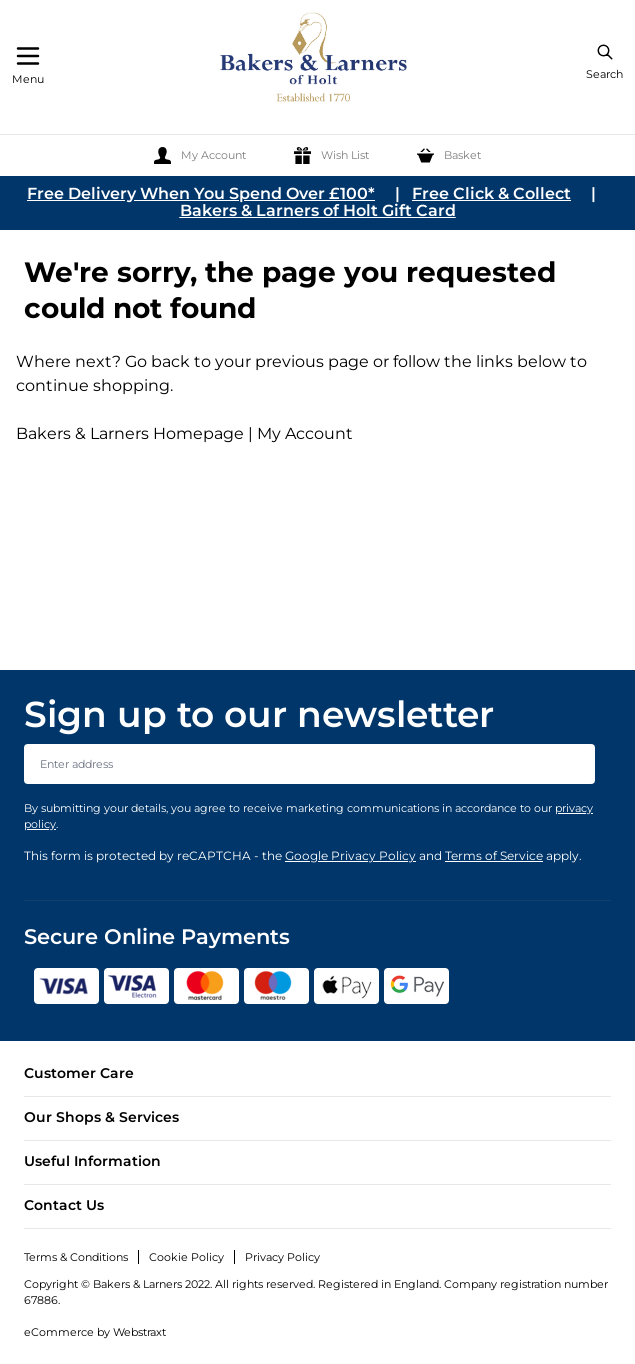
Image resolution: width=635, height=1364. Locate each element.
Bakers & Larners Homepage (130, 433)
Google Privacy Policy (350, 855)
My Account (305, 433)
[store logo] (315, 60)
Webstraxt (139, 1332)
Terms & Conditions (76, 1257)
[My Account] (200, 155)
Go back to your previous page (245, 361)
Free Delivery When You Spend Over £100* (201, 193)
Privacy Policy (282, 1257)
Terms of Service (494, 855)
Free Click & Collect (491, 193)
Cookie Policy (186, 1257)
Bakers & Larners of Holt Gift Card (318, 210)
